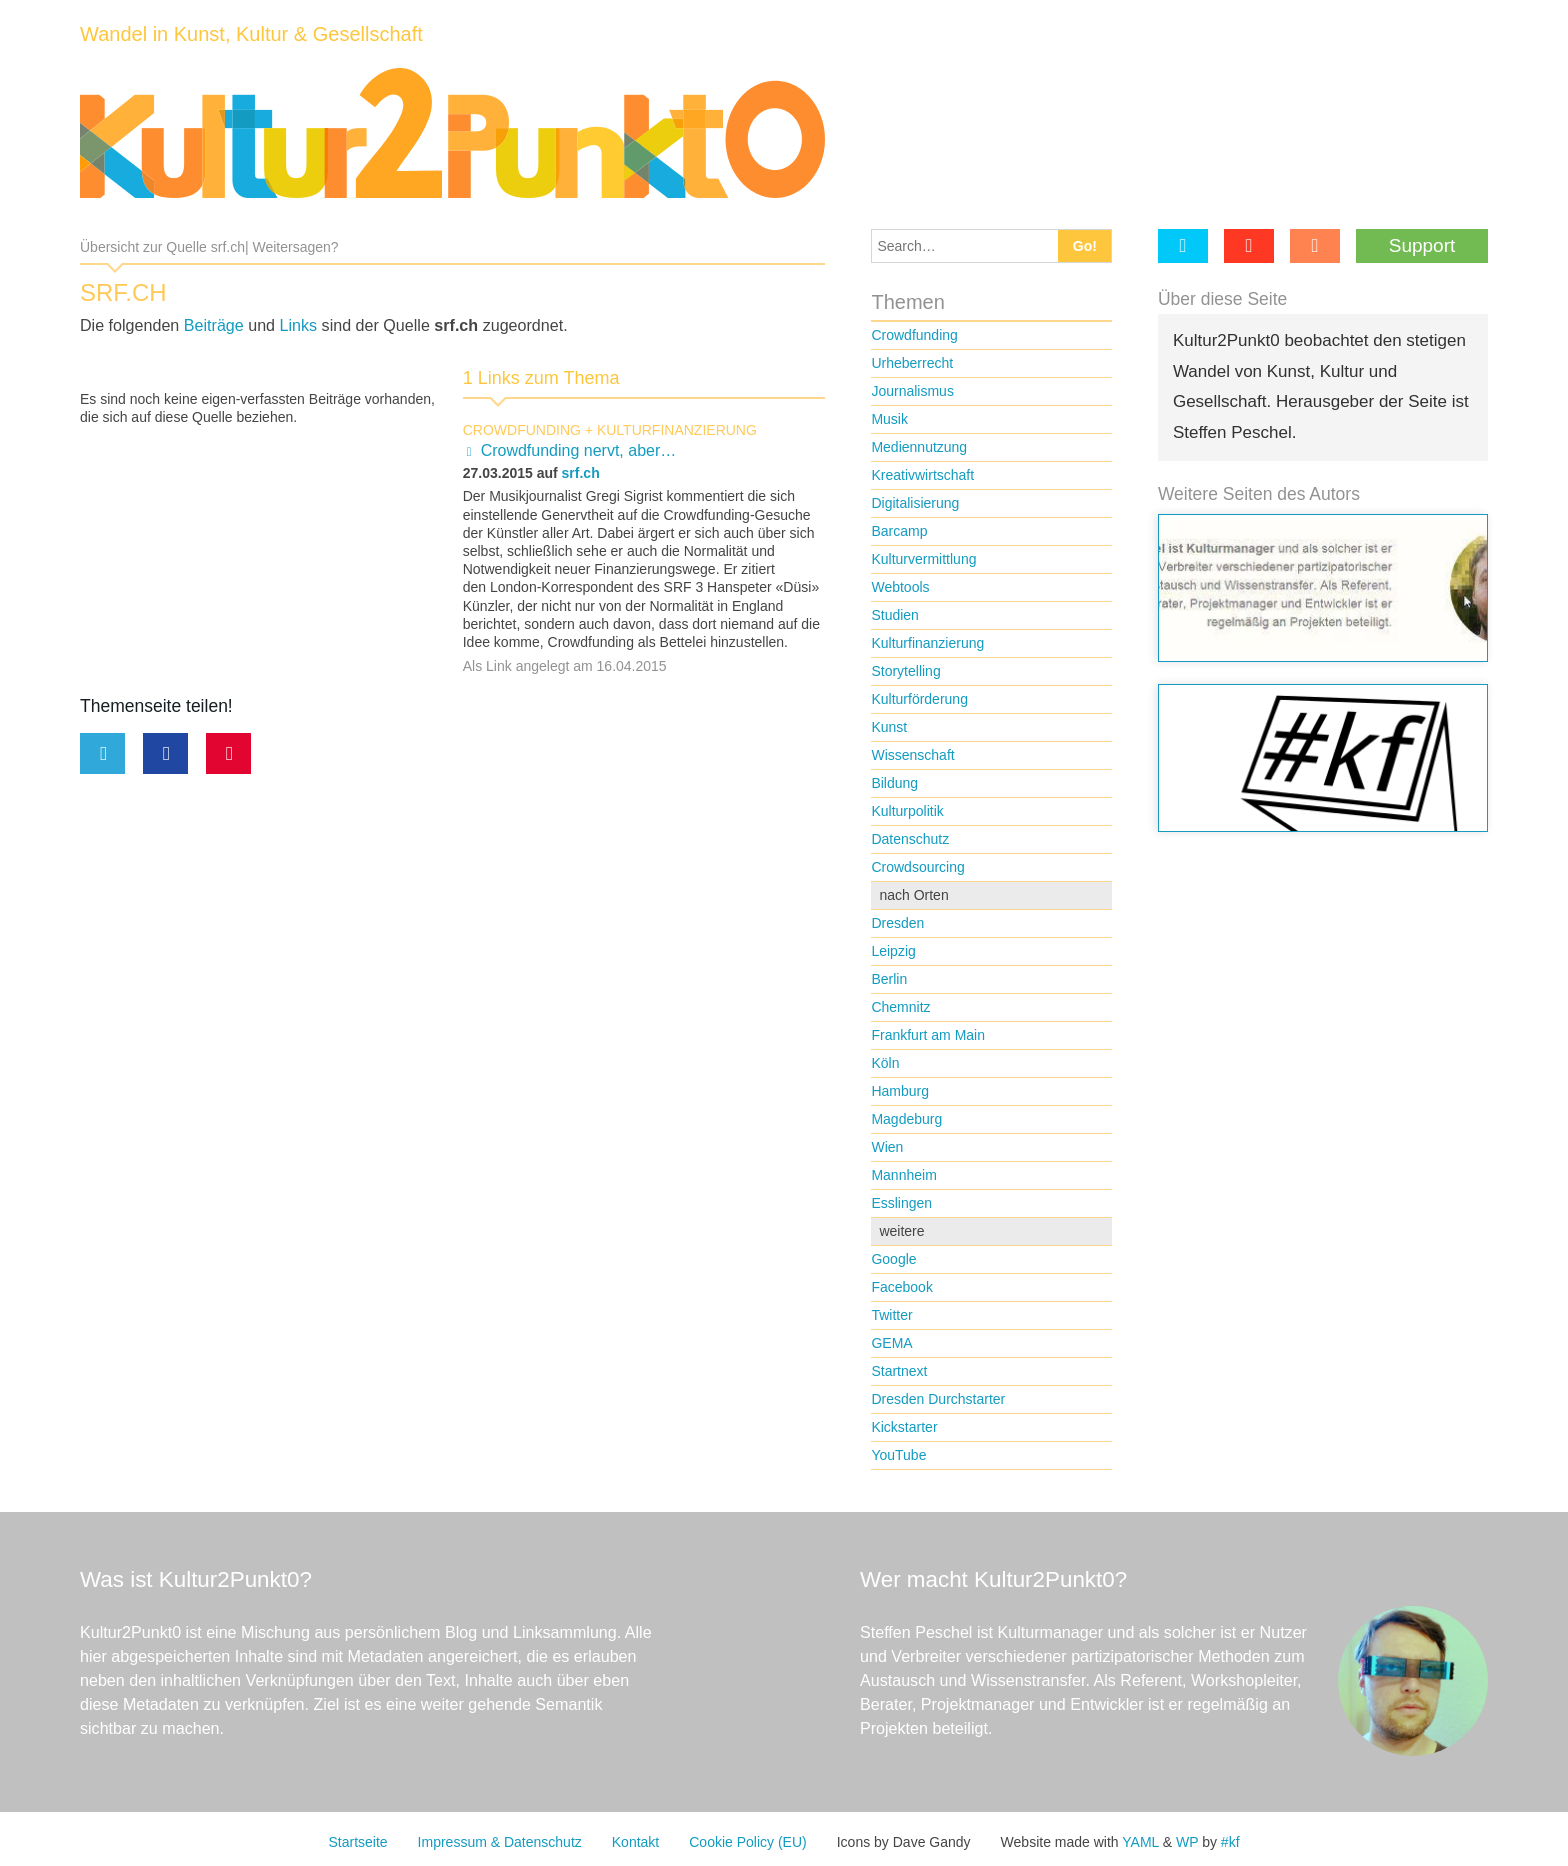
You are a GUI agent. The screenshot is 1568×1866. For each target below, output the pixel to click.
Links (299, 325)
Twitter (891, 1315)
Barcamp (899, 531)
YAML (1140, 1842)
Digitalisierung (915, 503)
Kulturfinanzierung (677, 430)
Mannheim (903, 1175)
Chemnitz (900, 1007)
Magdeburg (906, 1119)
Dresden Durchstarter (938, 1399)
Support (1422, 245)
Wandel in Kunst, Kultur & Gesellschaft (251, 34)
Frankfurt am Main (928, 1035)
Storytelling (905, 671)
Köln (885, 1063)
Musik (889, 419)
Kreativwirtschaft (922, 475)
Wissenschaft (912, 755)
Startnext (899, 1371)
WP (1187, 1842)
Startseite (357, 1842)
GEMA (891, 1343)
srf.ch (581, 473)
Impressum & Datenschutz (500, 1842)
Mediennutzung (919, 447)
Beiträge (214, 325)
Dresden (897, 923)
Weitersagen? (295, 247)
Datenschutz (910, 839)
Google (893, 1259)
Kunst (889, 727)
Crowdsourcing (917, 867)
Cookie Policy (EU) (747, 1842)
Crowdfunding (522, 430)
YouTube (898, 1455)
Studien (894, 615)
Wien (887, 1147)
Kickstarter (904, 1427)
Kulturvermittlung (923, 559)
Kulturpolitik (907, 811)
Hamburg (900, 1091)
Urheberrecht (912, 363)
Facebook (901, 1287)
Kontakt (635, 1842)
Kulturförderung (919, 699)
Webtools (900, 587)
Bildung (894, 783)
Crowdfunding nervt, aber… (579, 450)
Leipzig (893, 951)
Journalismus (912, 391)
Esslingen (901, 1203)
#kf (1230, 1842)
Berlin (889, 979)
